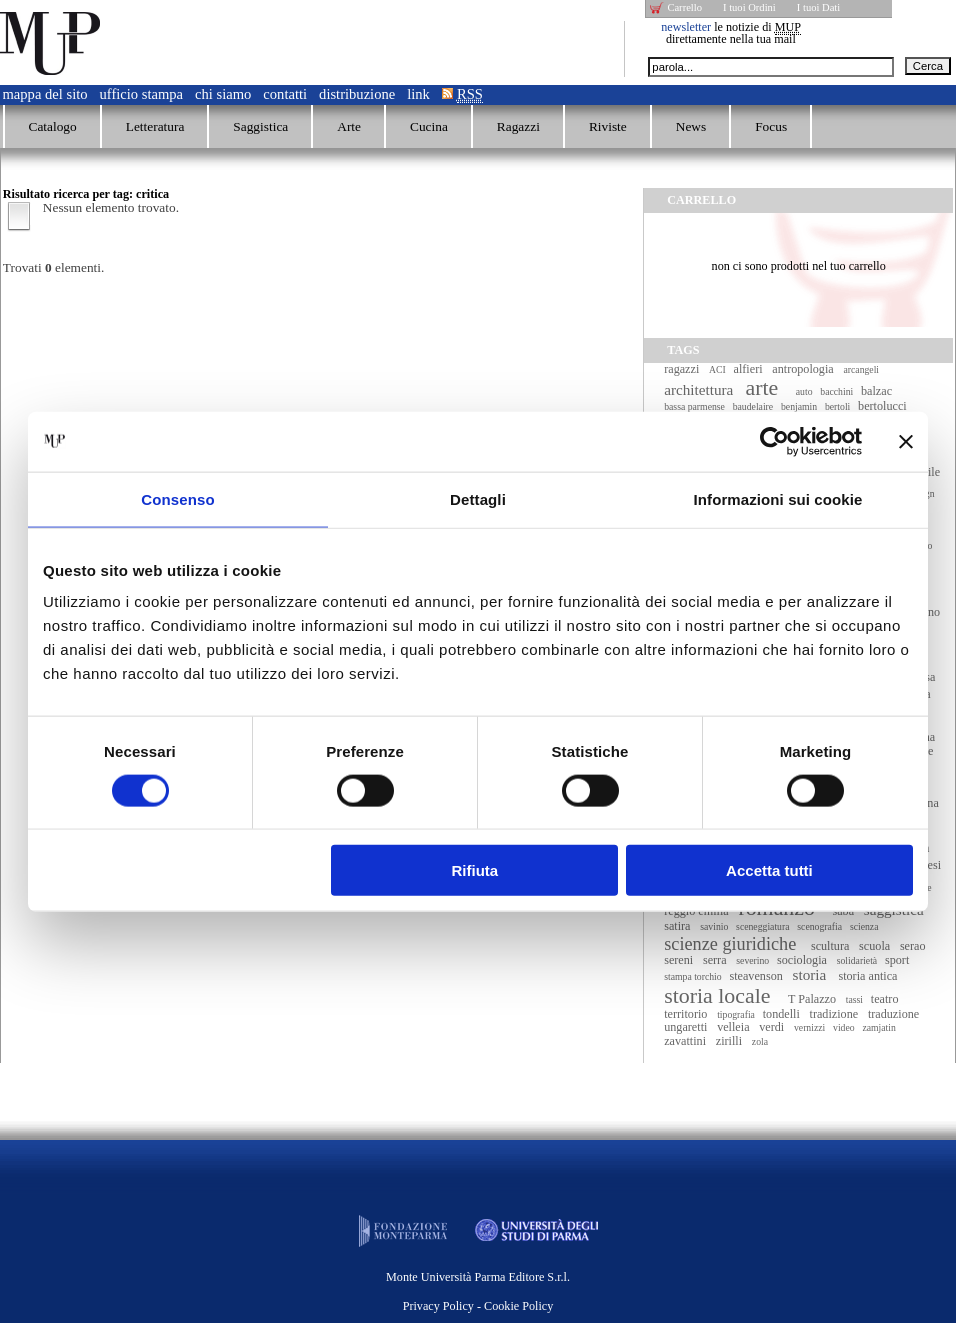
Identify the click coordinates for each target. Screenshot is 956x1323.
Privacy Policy (438, 1306)
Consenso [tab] (177, 498)
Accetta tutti (769, 870)
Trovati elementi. (54, 267)
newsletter (686, 27)
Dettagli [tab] (478, 498)
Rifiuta (475, 870)
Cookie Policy (518, 1306)
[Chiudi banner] (906, 441)
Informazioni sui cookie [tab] (778, 498)
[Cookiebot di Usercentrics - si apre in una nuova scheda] (774, 441)
